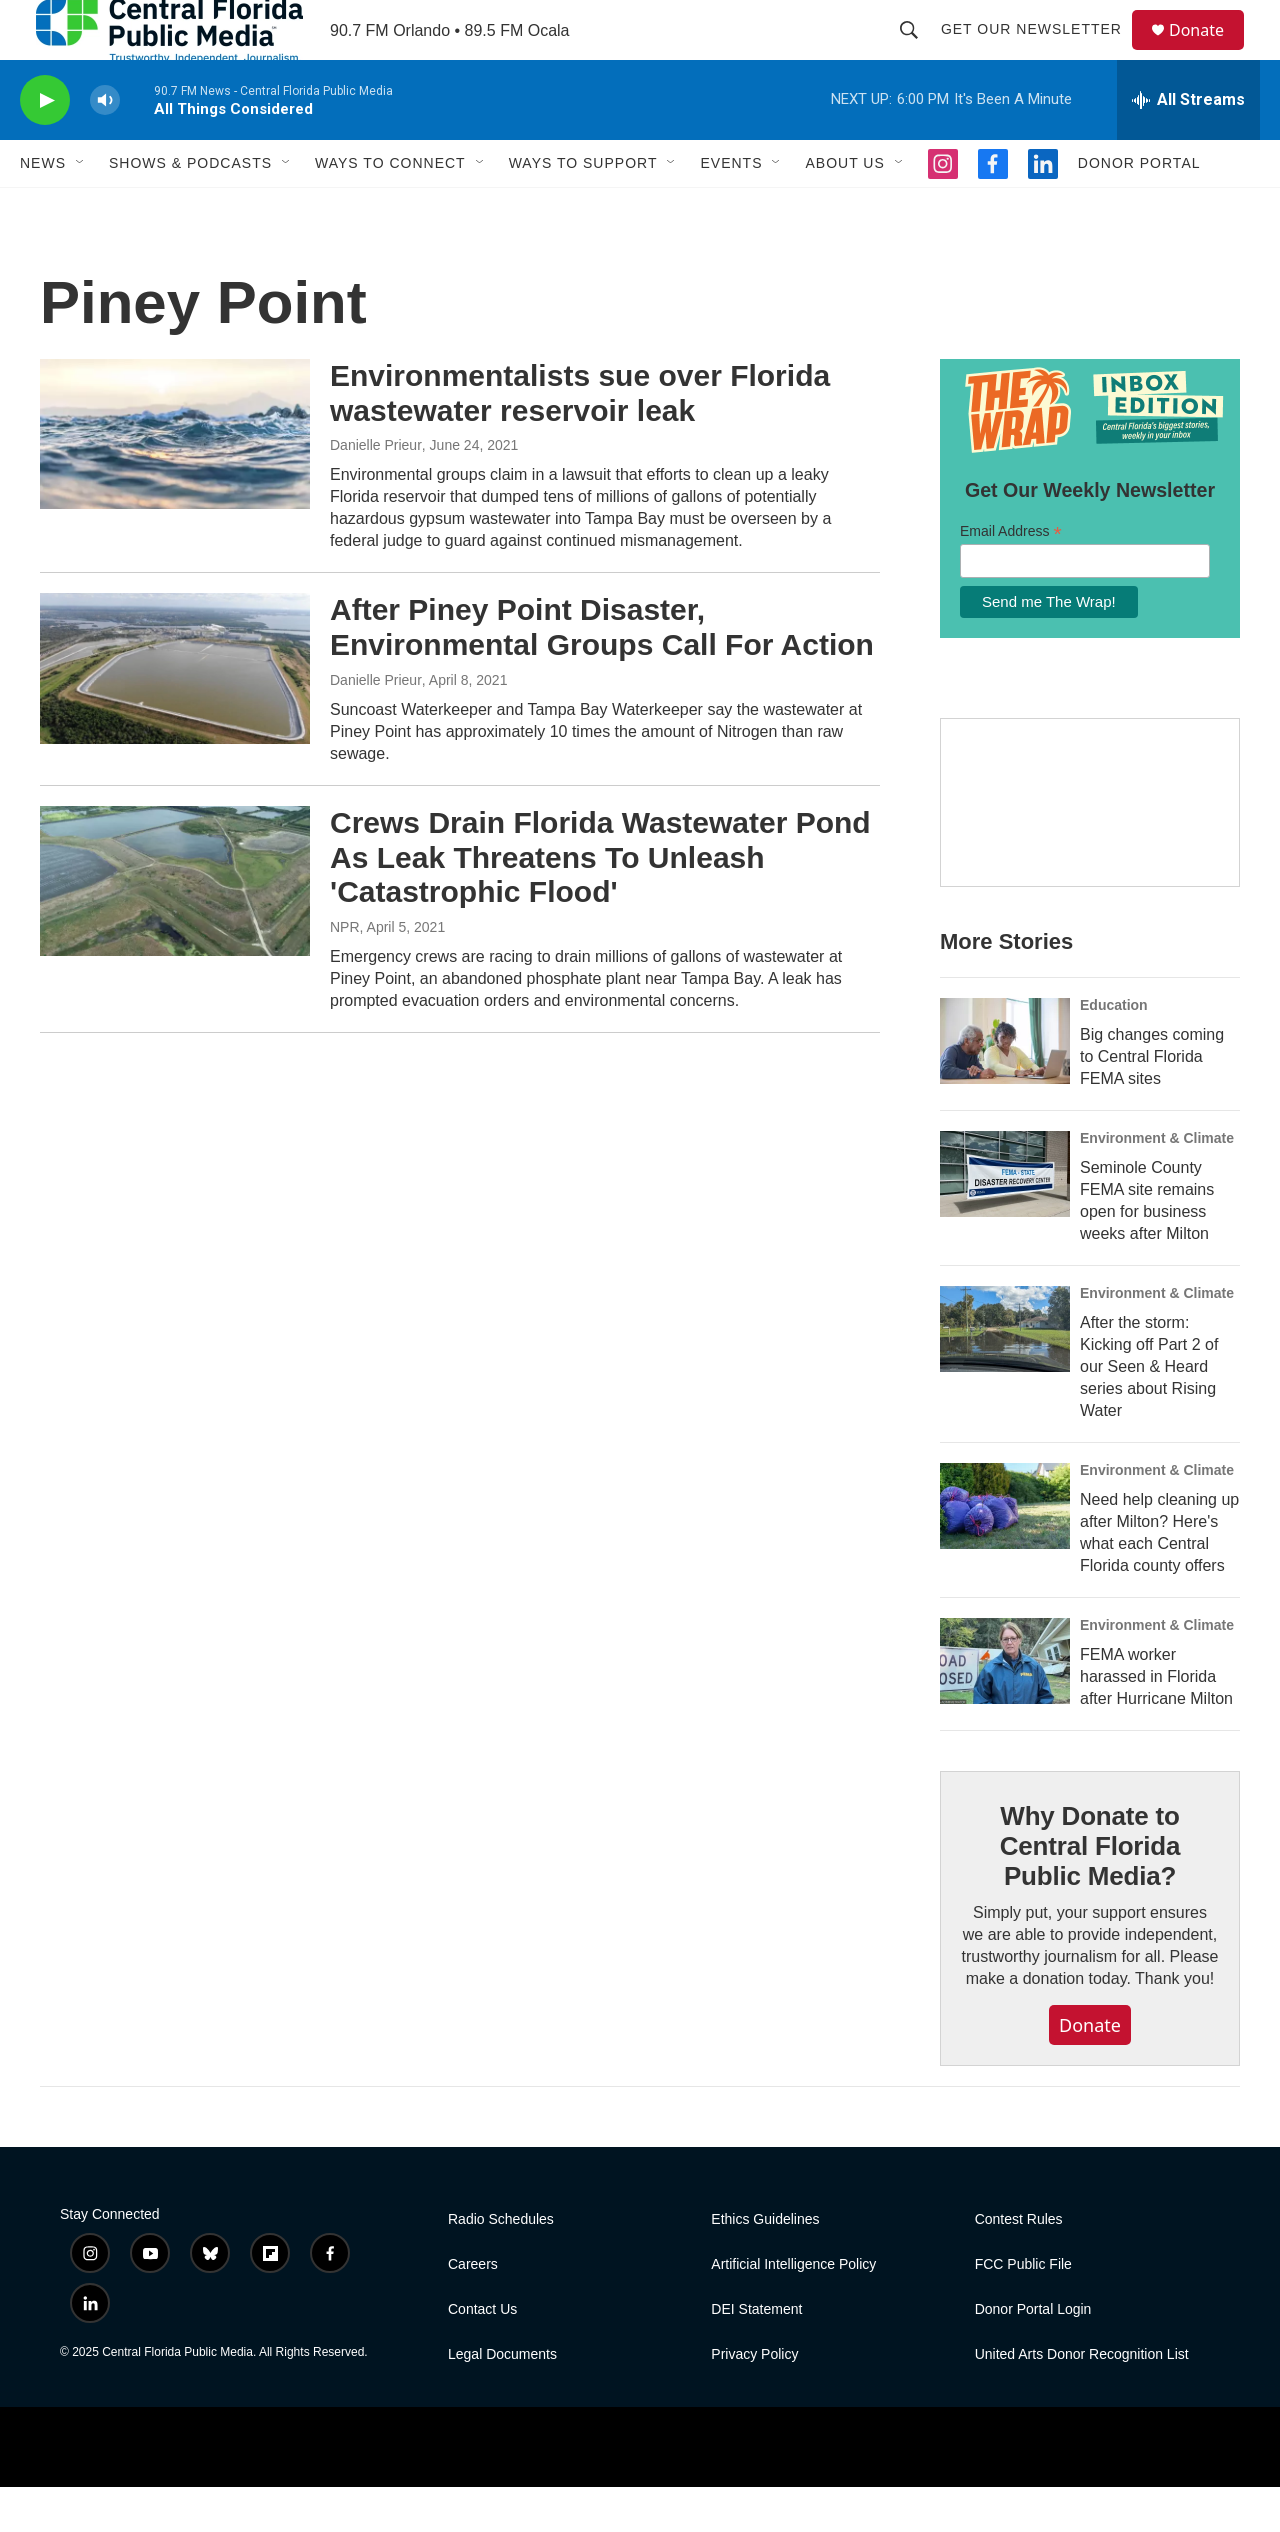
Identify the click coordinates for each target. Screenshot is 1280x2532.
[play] (45, 145)
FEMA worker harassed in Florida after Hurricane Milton (1156, 1721)
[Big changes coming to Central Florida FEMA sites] (1005, 1086)
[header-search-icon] (918, 52)
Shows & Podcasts (190, 208)
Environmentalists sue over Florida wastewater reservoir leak (580, 438)
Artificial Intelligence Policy (793, 2309)
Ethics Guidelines (765, 2264)
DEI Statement (756, 2354)
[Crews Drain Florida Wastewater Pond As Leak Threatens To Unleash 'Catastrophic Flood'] (175, 926)
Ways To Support (583, 208)
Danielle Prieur (376, 490)
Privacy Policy (754, 2399)
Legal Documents (502, 2399)
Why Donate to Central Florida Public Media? (1090, 1891)
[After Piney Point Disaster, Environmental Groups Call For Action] (175, 713)
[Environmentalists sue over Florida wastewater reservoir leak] (175, 479)
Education (1114, 1050)
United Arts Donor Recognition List (1082, 2399)
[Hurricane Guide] (1090, 848)
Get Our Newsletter (1040, 52)
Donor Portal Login (1033, 2354)
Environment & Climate (1157, 1183)
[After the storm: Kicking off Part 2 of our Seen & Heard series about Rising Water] (1005, 1374)
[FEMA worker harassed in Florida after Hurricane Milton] (1005, 1706)
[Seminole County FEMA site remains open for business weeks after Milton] (1005, 1219)
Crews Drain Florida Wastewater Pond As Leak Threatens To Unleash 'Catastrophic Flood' (600, 902)
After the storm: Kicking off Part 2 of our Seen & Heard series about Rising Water (1149, 1411)
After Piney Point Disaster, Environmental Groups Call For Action (602, 672)
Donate (1209, 52)
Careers (473, 2309)
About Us (844, 208)
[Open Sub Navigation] (81, 208)
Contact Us (482, 2354)
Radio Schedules (501, 2264)
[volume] (105, 145)
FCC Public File (1023, 2309)
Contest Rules (1019, 2264)
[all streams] (1188, 145)
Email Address (1011, 576)
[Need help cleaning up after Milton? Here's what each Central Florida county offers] (1005, 1551)
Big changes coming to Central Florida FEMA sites (1152, 1101)
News (43, 208)
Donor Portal (1139, 208)
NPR (345, 972)
